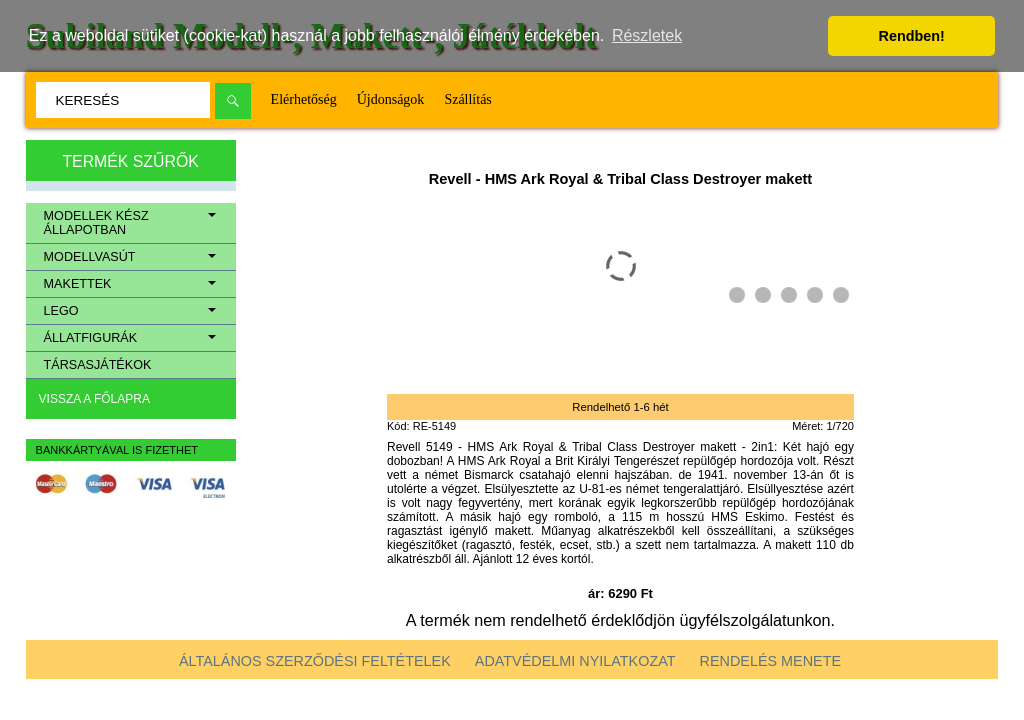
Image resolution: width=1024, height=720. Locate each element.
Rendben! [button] (912, 36)
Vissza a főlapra (94, 399)
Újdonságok (391, 99)
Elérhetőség (304, 99)
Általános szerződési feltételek (315, 661)
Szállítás (467, 99)
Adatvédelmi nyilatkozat (575, 661)
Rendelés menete (771, 661)
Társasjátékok (98, 365)
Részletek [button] (647, 35)
